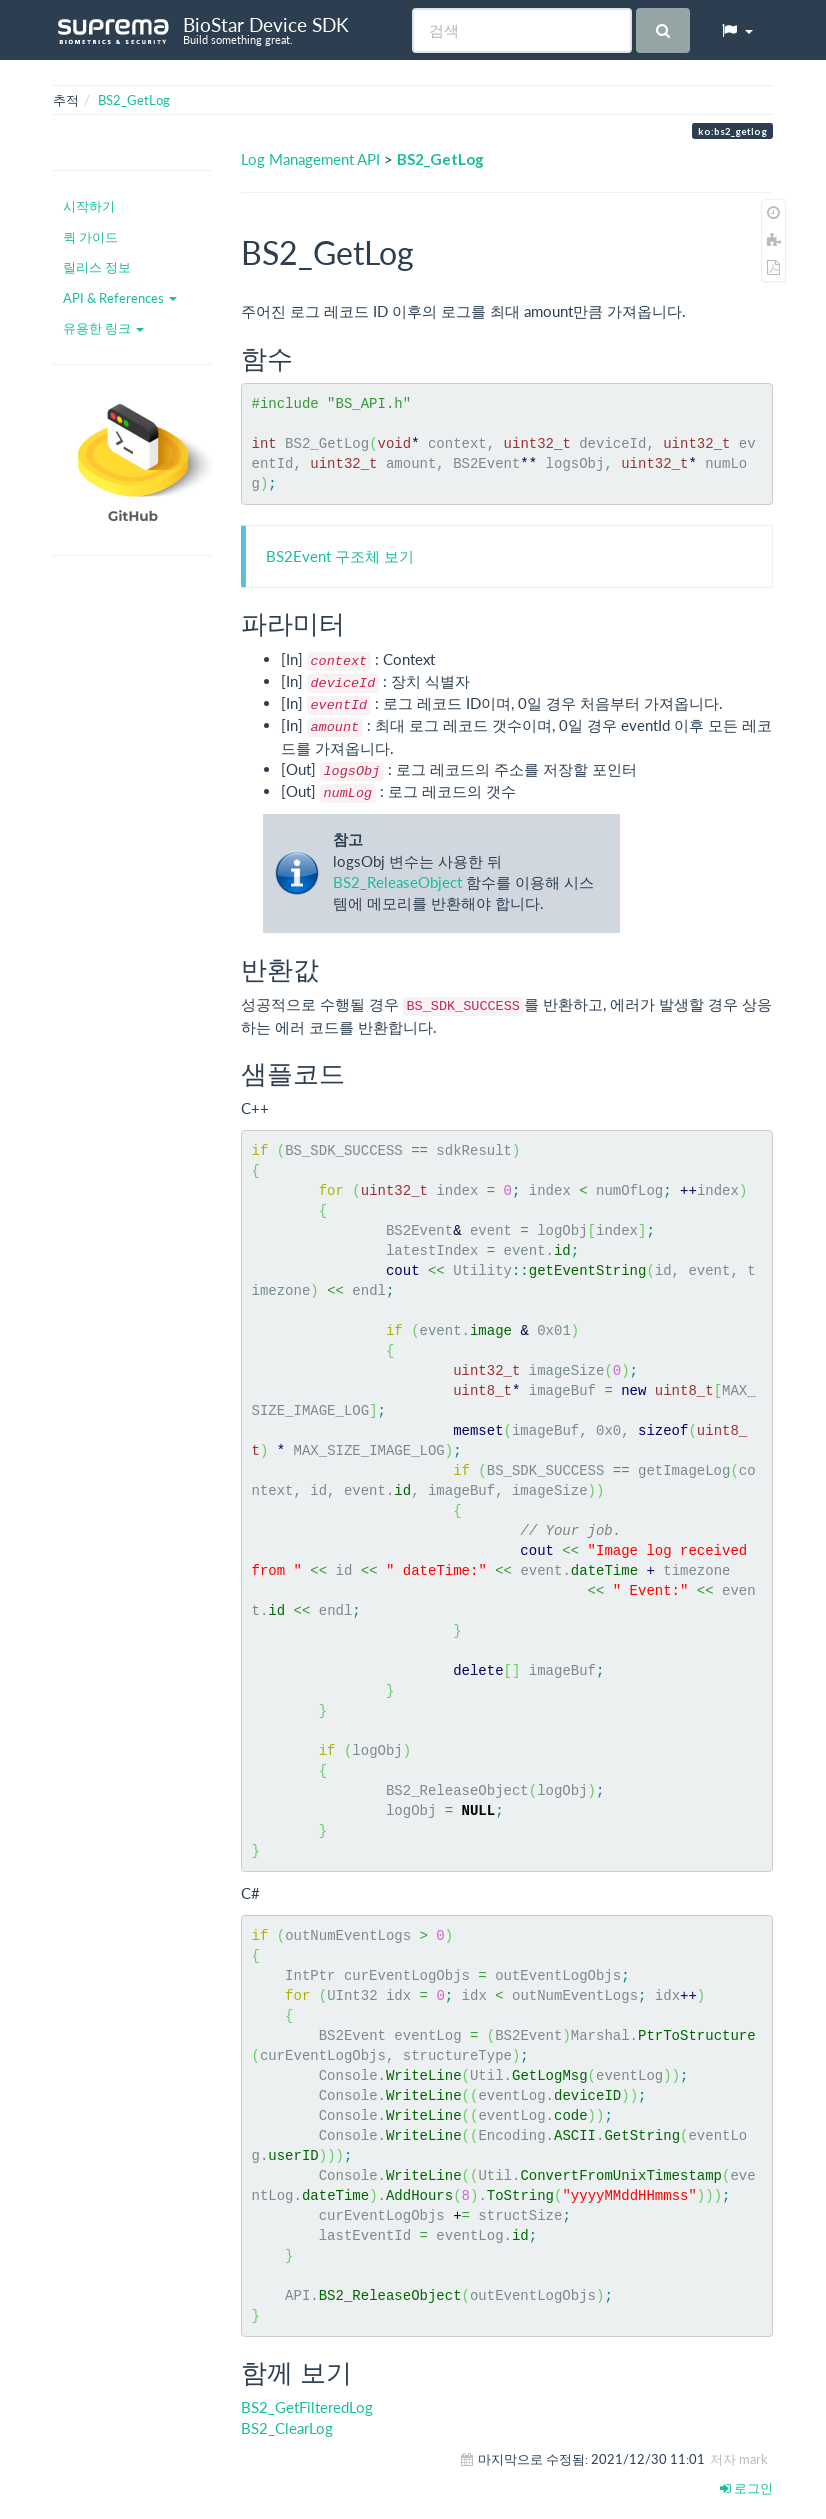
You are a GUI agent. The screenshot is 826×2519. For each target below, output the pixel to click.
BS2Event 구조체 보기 (340, 556)
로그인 (746, 2488)
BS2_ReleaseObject (397, 882)
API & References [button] (120, 298)
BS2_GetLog (134, 100)
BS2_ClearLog (287, 2428)
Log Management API (310, 159)
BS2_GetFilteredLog (307, 2407)
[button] (736, 30)
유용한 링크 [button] (103, 328)
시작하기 (89, 206)
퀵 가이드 (90, 237)
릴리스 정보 (97, 267)
